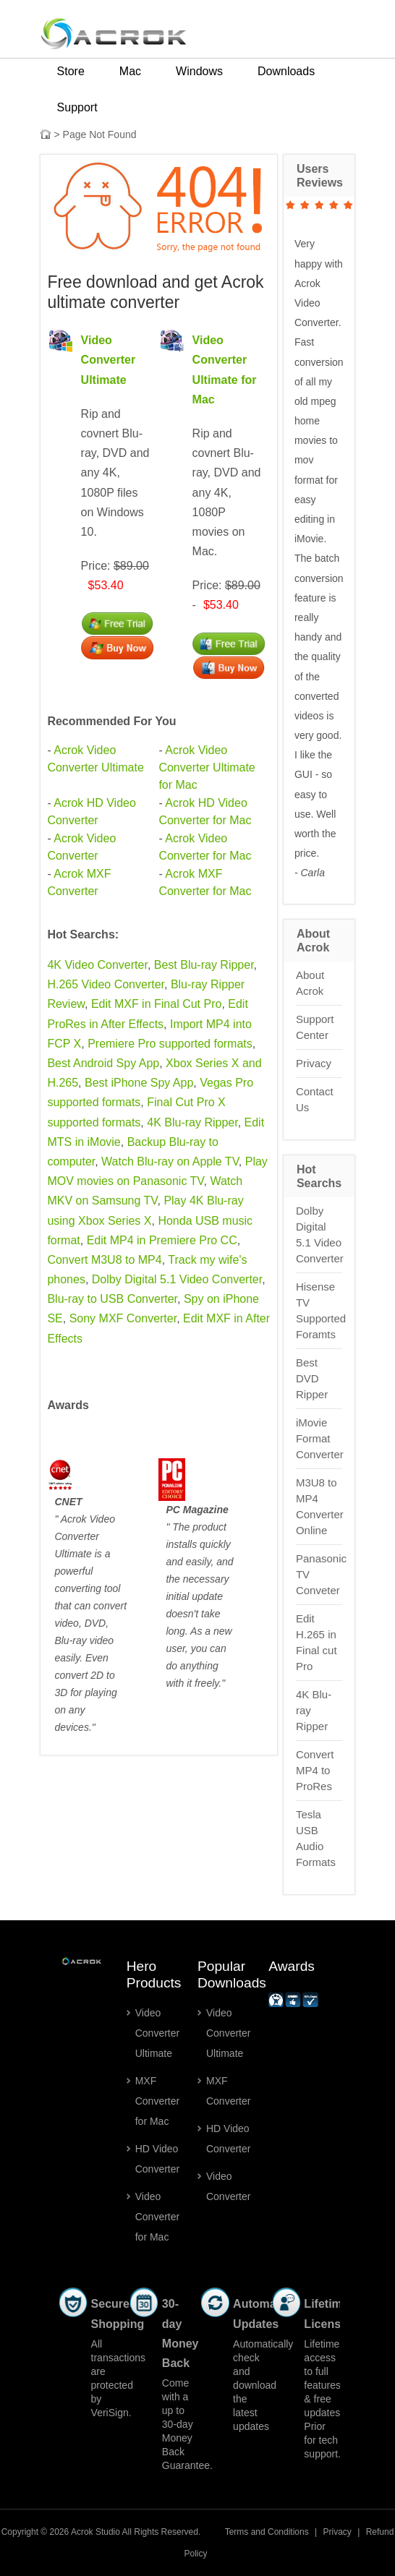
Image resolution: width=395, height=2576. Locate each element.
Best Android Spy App (103, 1063)
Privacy (313, 1063)
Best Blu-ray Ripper (204, 965)
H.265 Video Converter (105, 984)
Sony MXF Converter (123, 1318)
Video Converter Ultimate (108, 359)
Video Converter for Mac (157, 2217)
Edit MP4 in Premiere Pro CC (162, 1240)
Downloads (286, 71)
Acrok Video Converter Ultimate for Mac (206, 767)
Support (77, 107)
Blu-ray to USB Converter (112, 1299)
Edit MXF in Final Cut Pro (156, 1004)
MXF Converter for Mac (157, 2101)
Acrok (82, 2532)
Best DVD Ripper (312, 1378)
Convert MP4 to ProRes (315, 1770)
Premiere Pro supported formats (170, 1043)
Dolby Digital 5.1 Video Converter (177, 1279)
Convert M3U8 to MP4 (104, 1260)
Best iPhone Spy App (139, 1083)
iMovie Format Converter (320, 1438)
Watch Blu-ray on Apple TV (170, 1161)
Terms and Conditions (267, 2532)
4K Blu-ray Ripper (192, 1122)
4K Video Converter (97, 965)
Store (71, 71)
